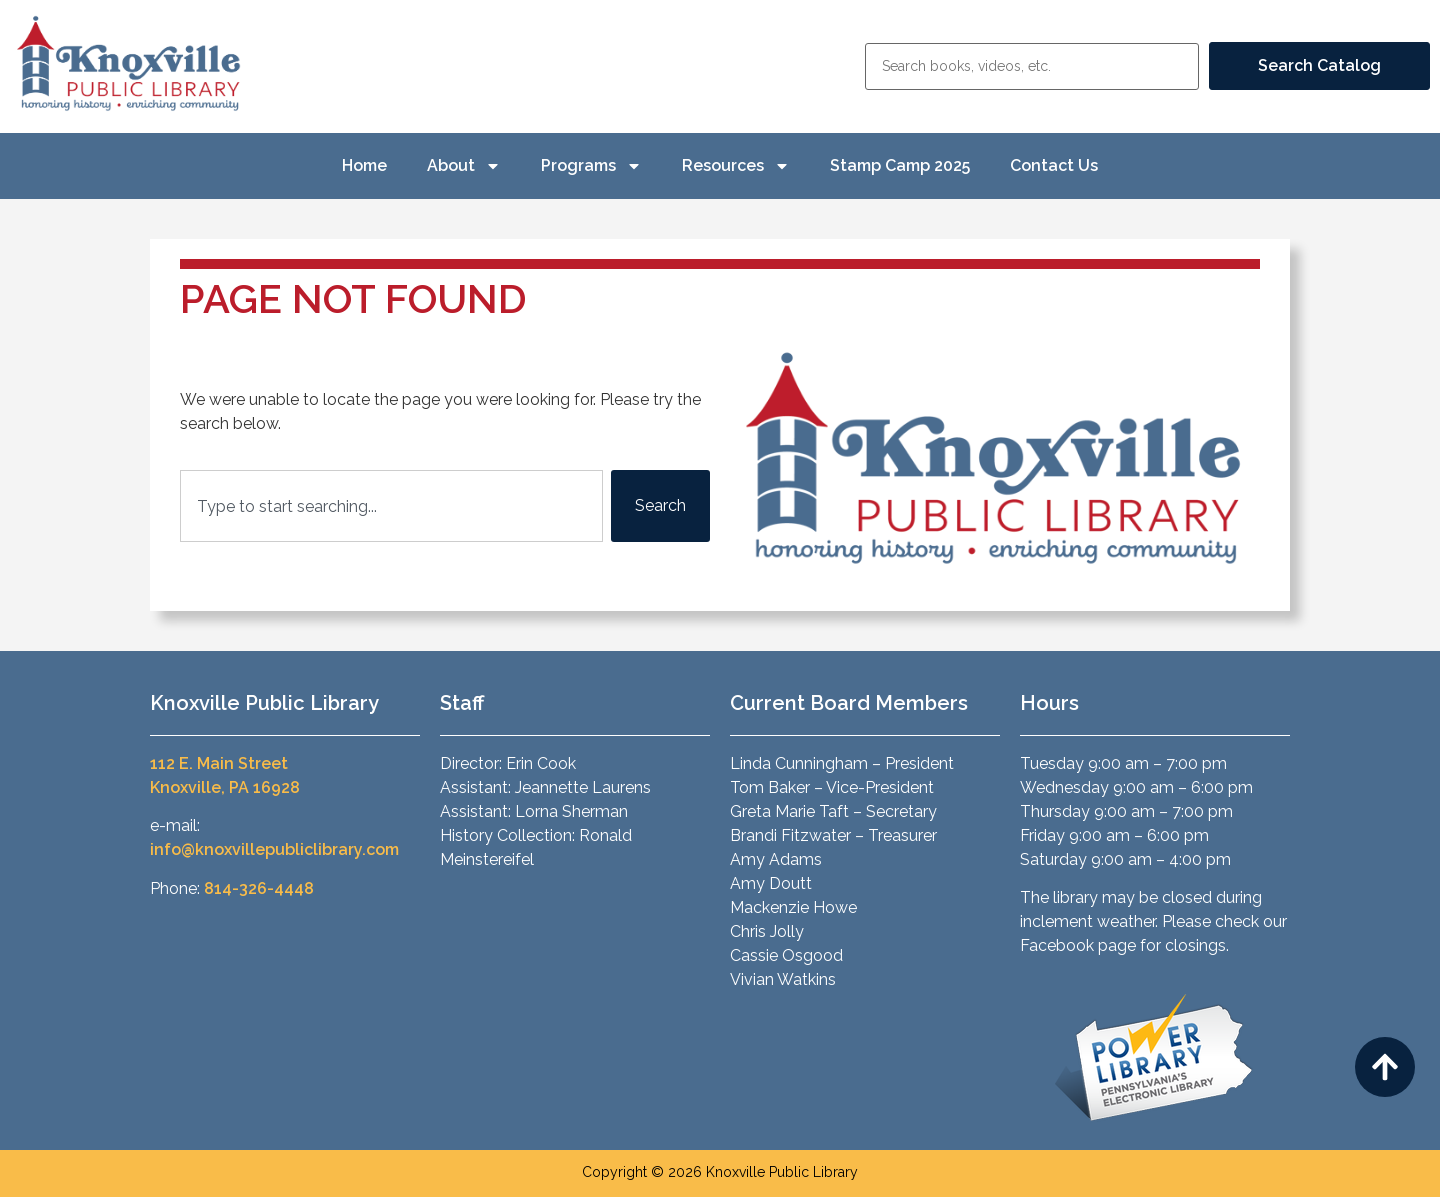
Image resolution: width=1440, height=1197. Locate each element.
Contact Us (1054, 165)
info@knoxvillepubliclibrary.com (274, 849)
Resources (736, 166)
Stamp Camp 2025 (900, 165)
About (464, 166)
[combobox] (391, 506)
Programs (591, 166)
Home (364, 165)
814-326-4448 (259, 888)
